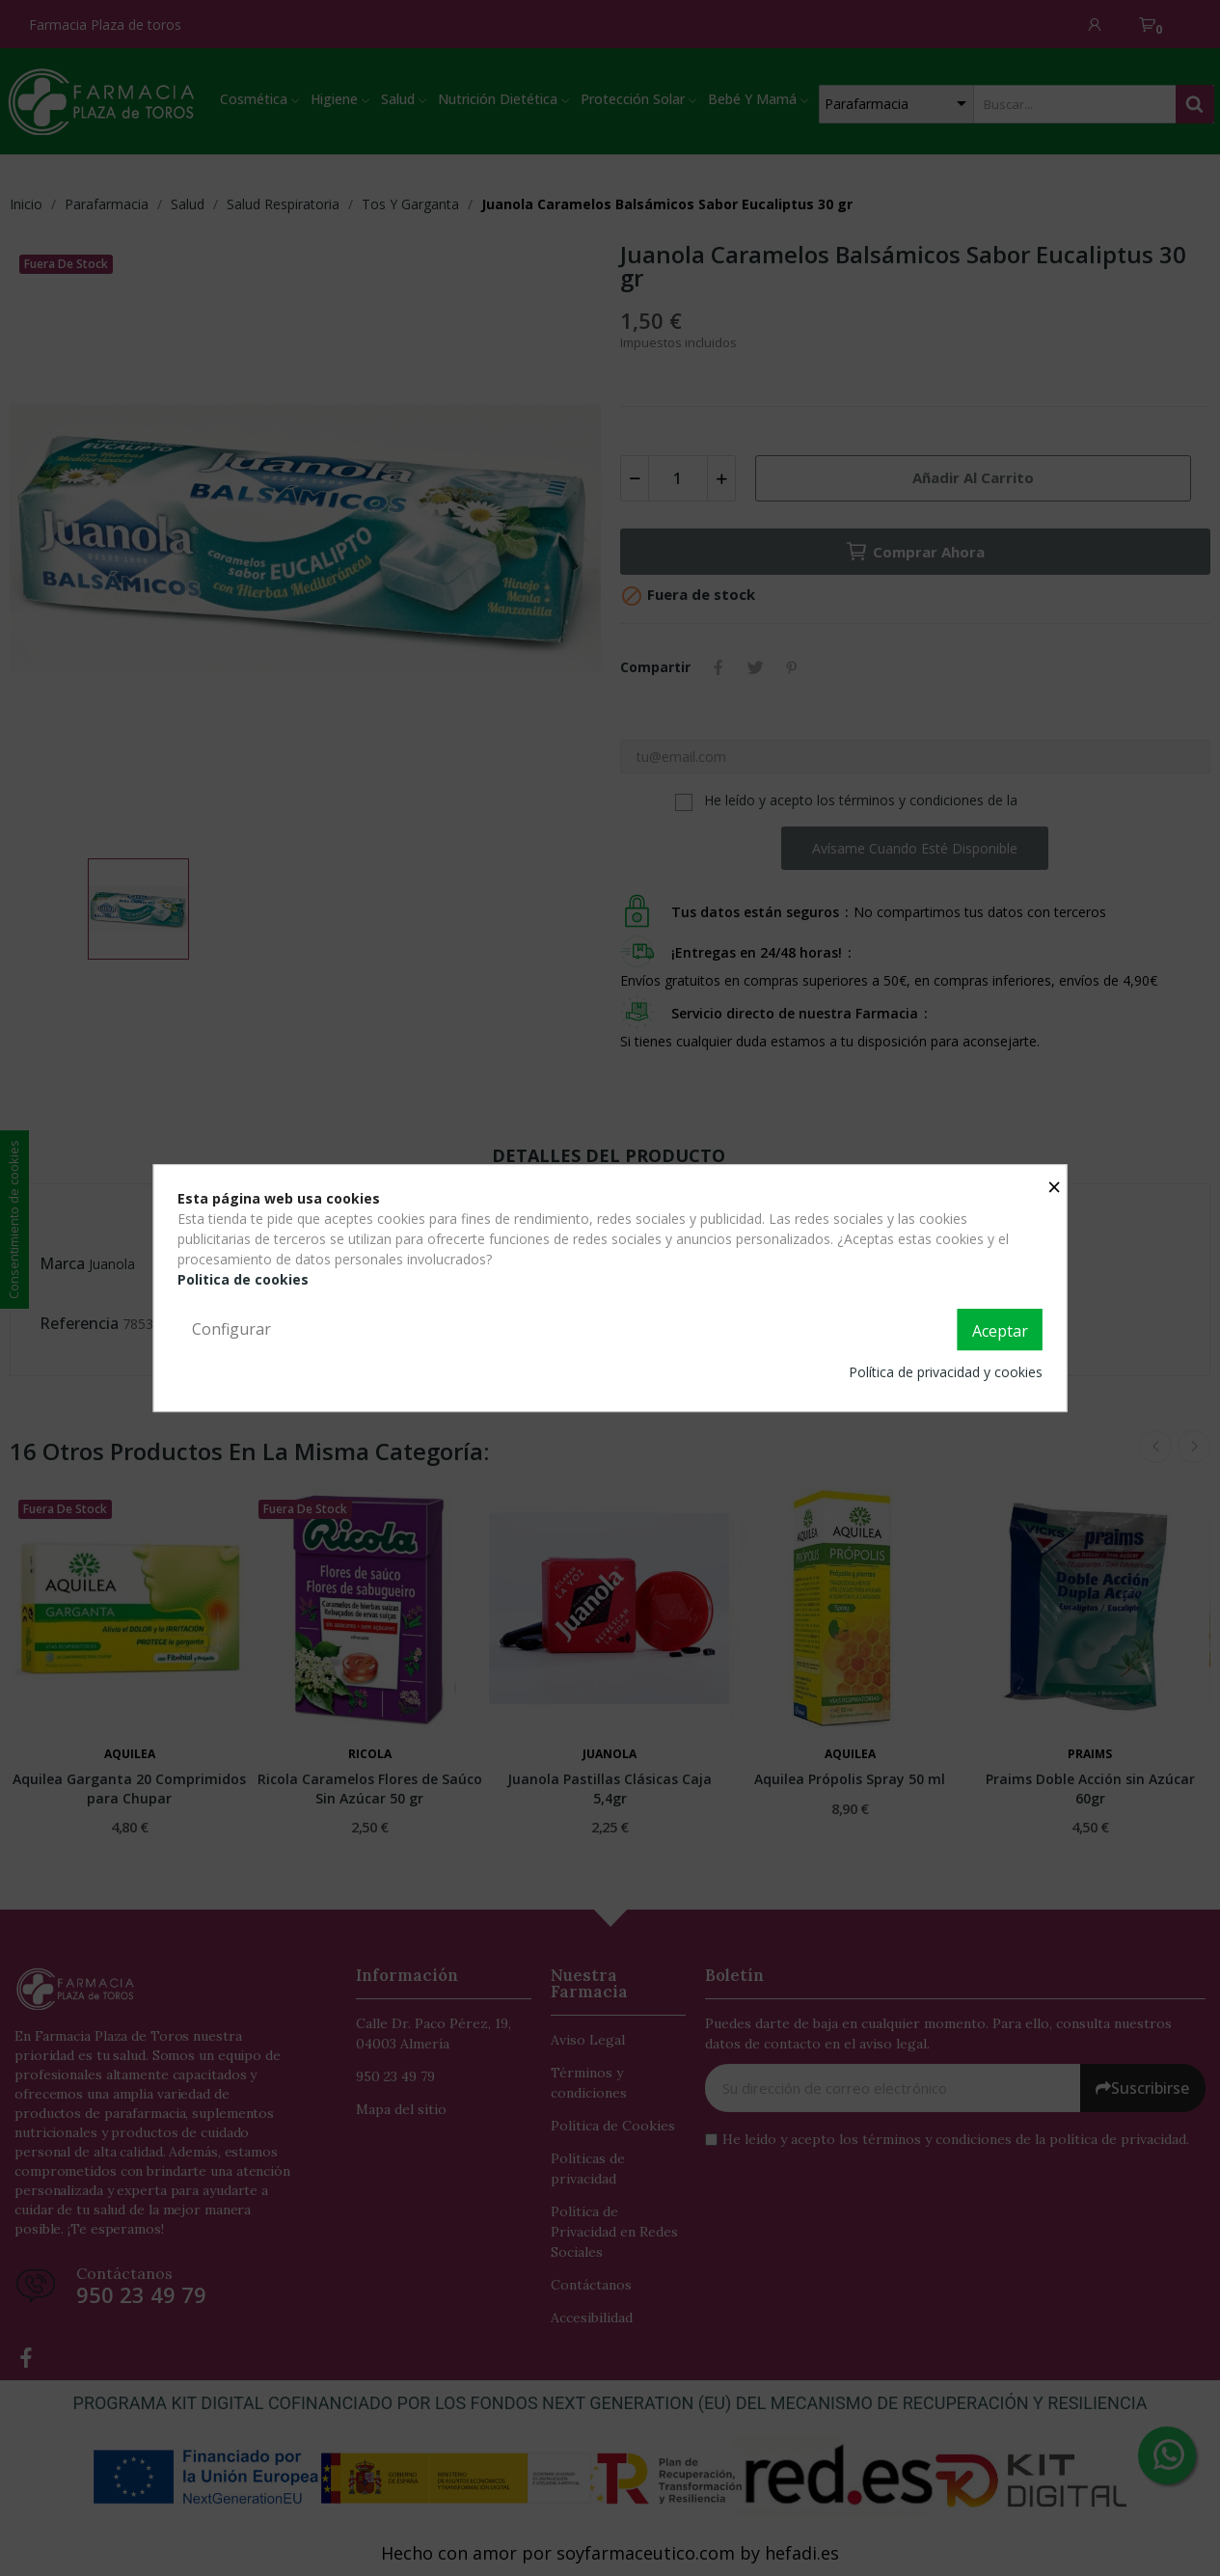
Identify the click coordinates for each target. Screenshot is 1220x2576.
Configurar (231, 1329)
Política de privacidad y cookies (946, 1372)
